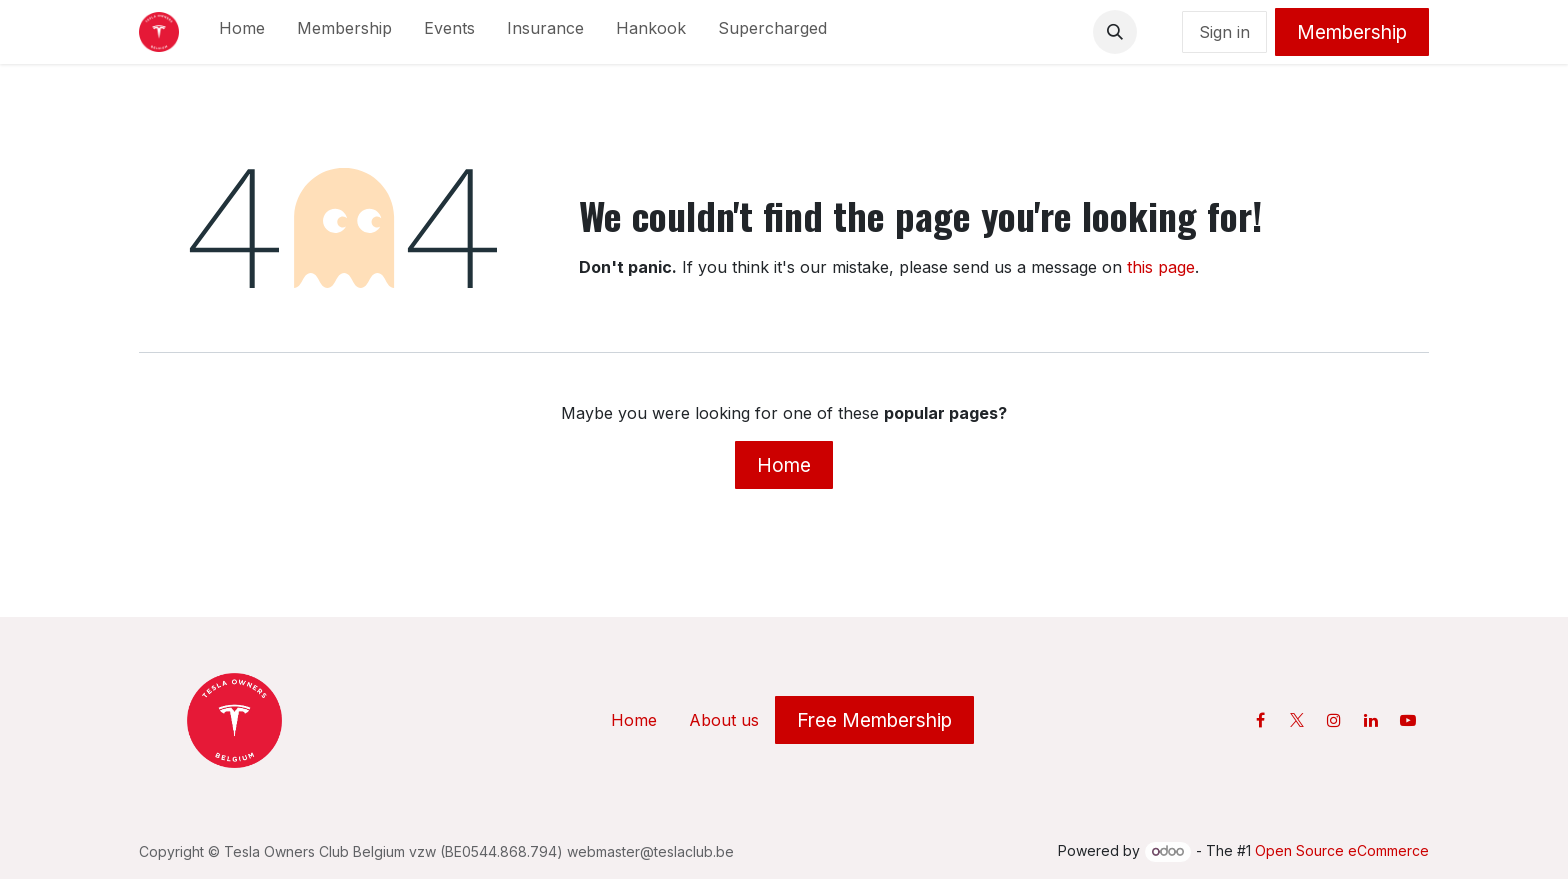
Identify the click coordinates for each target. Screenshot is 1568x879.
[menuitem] (242, 32)
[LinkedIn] (1371, 720)
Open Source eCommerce (1342, 850)
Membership (1352, 32)
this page (1161, 267)
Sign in (1224, 32)
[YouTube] (1408, 720)
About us (724, 720)
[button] (1115, 32)
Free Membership (874, 720)
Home (784, 465)
